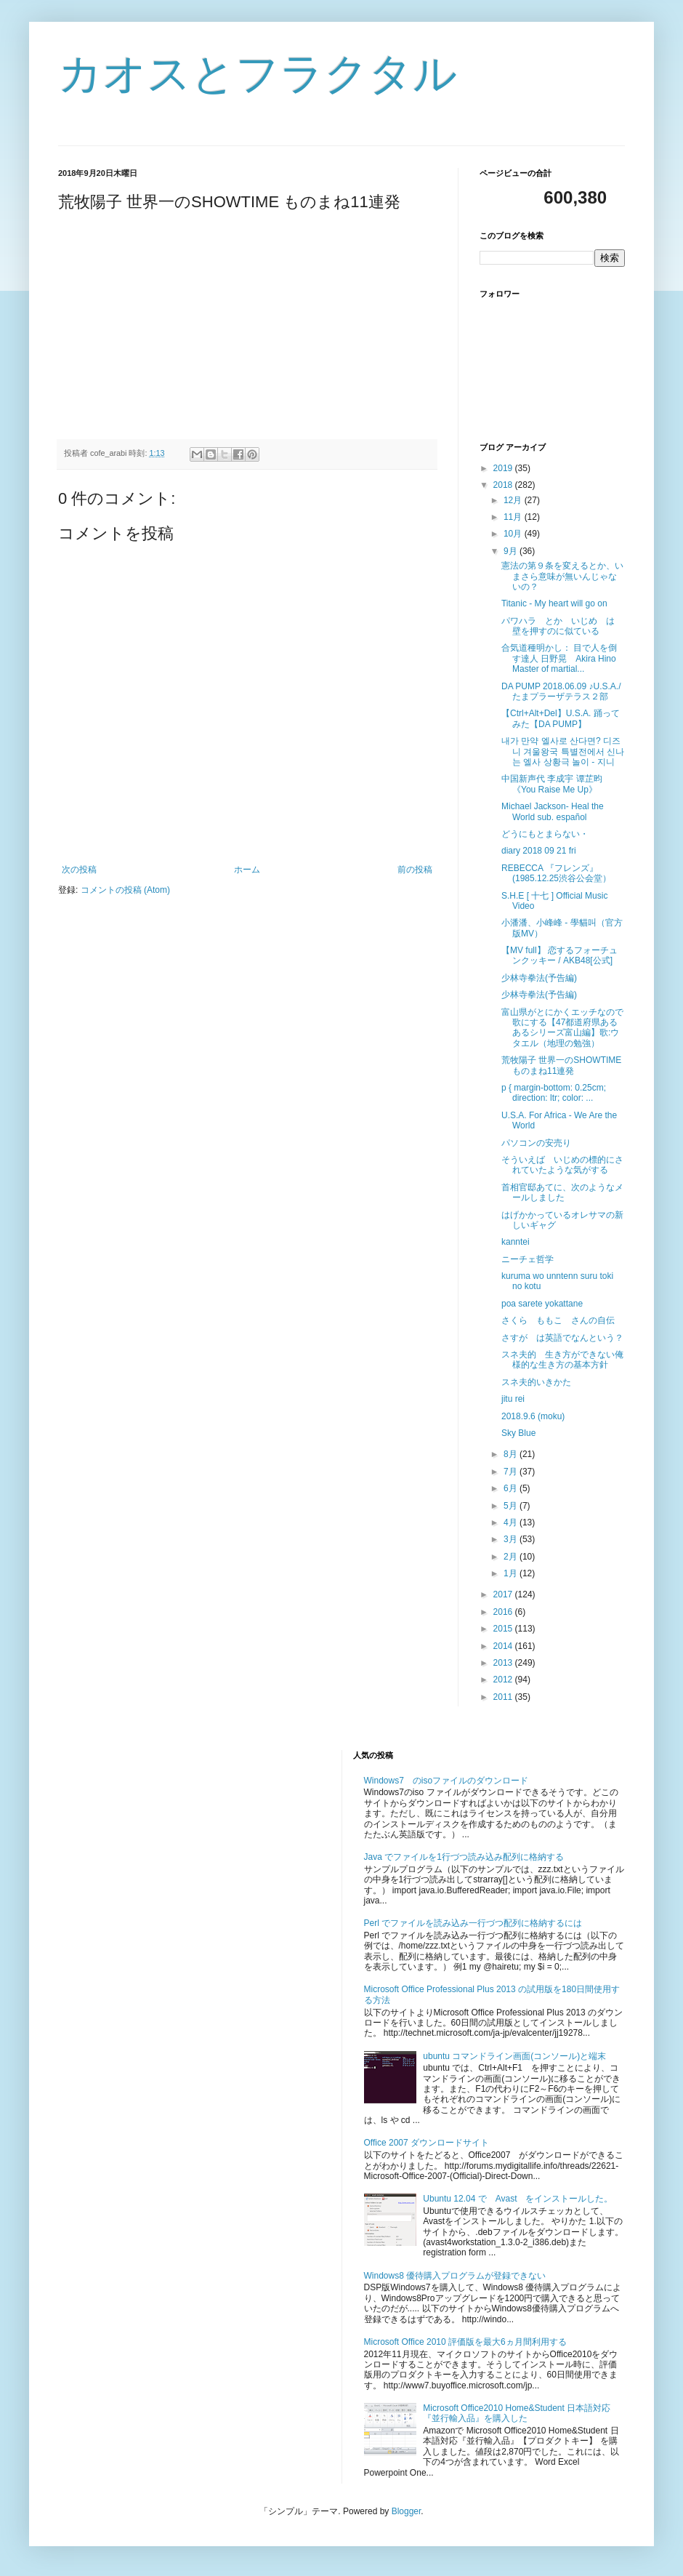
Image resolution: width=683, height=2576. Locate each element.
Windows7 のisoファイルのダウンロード (446, 1780)
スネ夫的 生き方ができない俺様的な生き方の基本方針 (562, 1359)
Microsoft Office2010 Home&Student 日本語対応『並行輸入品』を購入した (516, 2413)
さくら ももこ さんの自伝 (558, 1320)
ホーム (247, 869)
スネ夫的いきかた (536, 1382)
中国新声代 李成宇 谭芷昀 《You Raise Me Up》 (551, 784)
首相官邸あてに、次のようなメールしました (562, 1192)
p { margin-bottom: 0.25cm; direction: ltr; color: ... (553, 1093)
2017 (504, 1594)
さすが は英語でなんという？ (562, 1338)
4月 (512, 1522)
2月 (512, 1557)
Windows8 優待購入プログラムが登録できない (455, 2276)
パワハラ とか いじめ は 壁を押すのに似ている (562, 626)
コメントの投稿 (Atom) (125, 890)
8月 (512, 1454)
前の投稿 (414, 869)
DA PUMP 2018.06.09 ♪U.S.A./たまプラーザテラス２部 (561, 691)
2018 (504, 485)
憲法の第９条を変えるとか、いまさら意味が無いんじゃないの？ (562, 576)
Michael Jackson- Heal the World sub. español (552, 811)
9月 (512, 551)
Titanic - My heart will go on (554, 603)
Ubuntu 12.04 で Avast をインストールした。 (518, 2199)
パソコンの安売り (536, 1143)
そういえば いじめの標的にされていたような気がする (562, 1165)
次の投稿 (79, 869)
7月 (512, 1471)
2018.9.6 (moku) (533, 1416)
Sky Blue (518, 1433)
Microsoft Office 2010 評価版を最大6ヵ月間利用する (465, 2342)
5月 (512, 1506)
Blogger (406, 2511)
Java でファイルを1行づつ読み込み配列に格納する (464, 1857)
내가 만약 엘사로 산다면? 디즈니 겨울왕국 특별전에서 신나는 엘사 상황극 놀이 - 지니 (562, 751)
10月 (514, 534)
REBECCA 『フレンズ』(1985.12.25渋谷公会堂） (556, 873)
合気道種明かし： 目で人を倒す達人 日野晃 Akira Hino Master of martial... (559, 658)
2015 (504, 1629)
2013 (504, 1663)
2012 (504, 1679)
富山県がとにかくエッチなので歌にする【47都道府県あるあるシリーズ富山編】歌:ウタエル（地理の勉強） (562, 1027)
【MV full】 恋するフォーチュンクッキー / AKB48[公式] (559, 955)
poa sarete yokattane (542, 1304)
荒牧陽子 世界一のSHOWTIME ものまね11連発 (561, 1065)
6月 (512, 1488)
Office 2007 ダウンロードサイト (427, 2143)
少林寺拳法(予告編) (539, 978)
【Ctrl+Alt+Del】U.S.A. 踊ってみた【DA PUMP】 (560, 718)
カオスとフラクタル (257, 73)
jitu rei (513, 1399)
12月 (514, 500)
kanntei (515, 1242)
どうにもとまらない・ (545, 834)
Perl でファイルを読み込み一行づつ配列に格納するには (473, 1923)
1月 (512, 1573)
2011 (504, 1697)
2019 (504, 468)
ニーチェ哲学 (527, 1259)
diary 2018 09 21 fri (538, 851)
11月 (514, 517)
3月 (512, 1539)
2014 (504, 1646)
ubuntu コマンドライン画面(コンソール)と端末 (514, 2056)
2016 (504, 1612)
